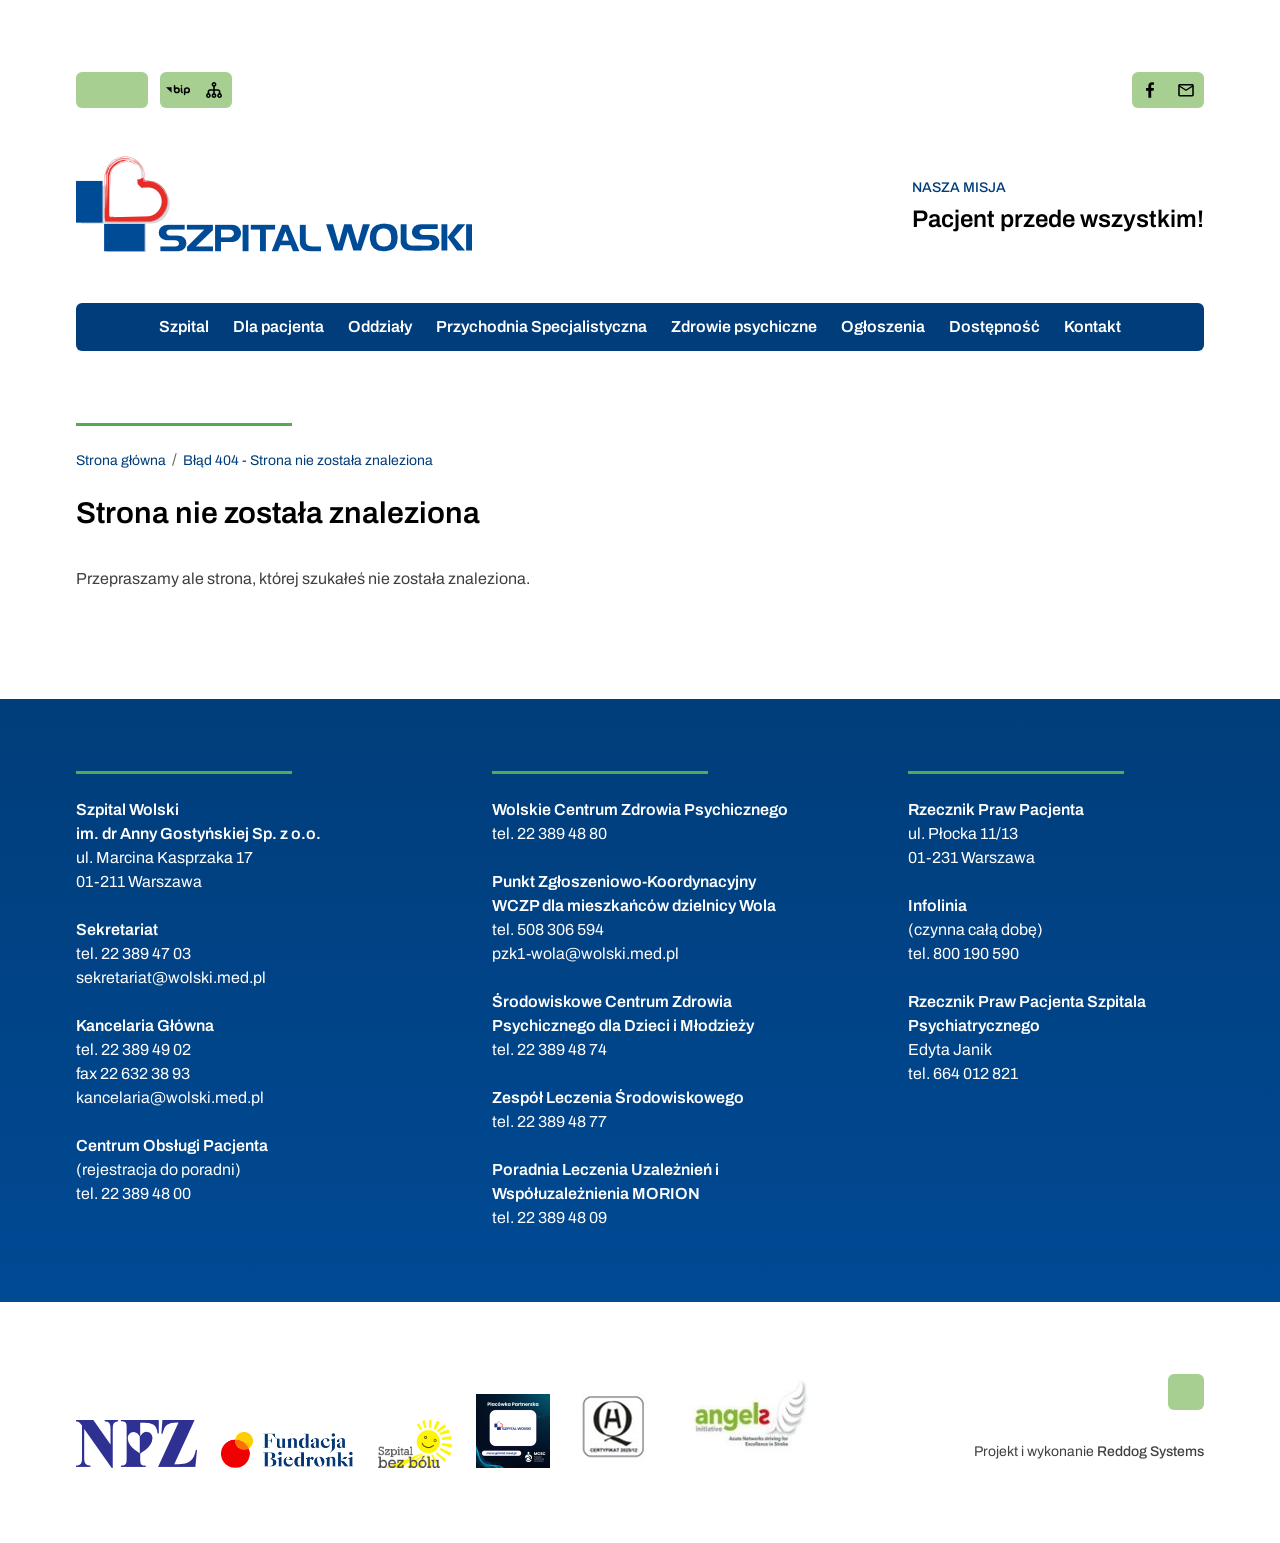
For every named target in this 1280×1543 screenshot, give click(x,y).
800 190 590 (976, 953)
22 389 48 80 (562, 833)
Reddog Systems (1150, 1451)
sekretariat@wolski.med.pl (171, 977)
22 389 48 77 (562, 1121)
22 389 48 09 (562, 1217)
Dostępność (994, 326)
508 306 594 (560, 929)
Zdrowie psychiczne (744, 326)
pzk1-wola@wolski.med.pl (585, 953)
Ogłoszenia (883, 326)
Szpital (184, 326)
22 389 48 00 (146, 1193)
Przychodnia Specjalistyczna (541, 326)
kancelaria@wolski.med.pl (170, 1097)
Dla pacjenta (278, 326)
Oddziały (380, 326)
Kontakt (1092, 326)
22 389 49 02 (146, 1049)
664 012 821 (975, 1073)
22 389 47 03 (146, 953)
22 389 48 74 (562, 1049)
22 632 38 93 (145, 1073)
